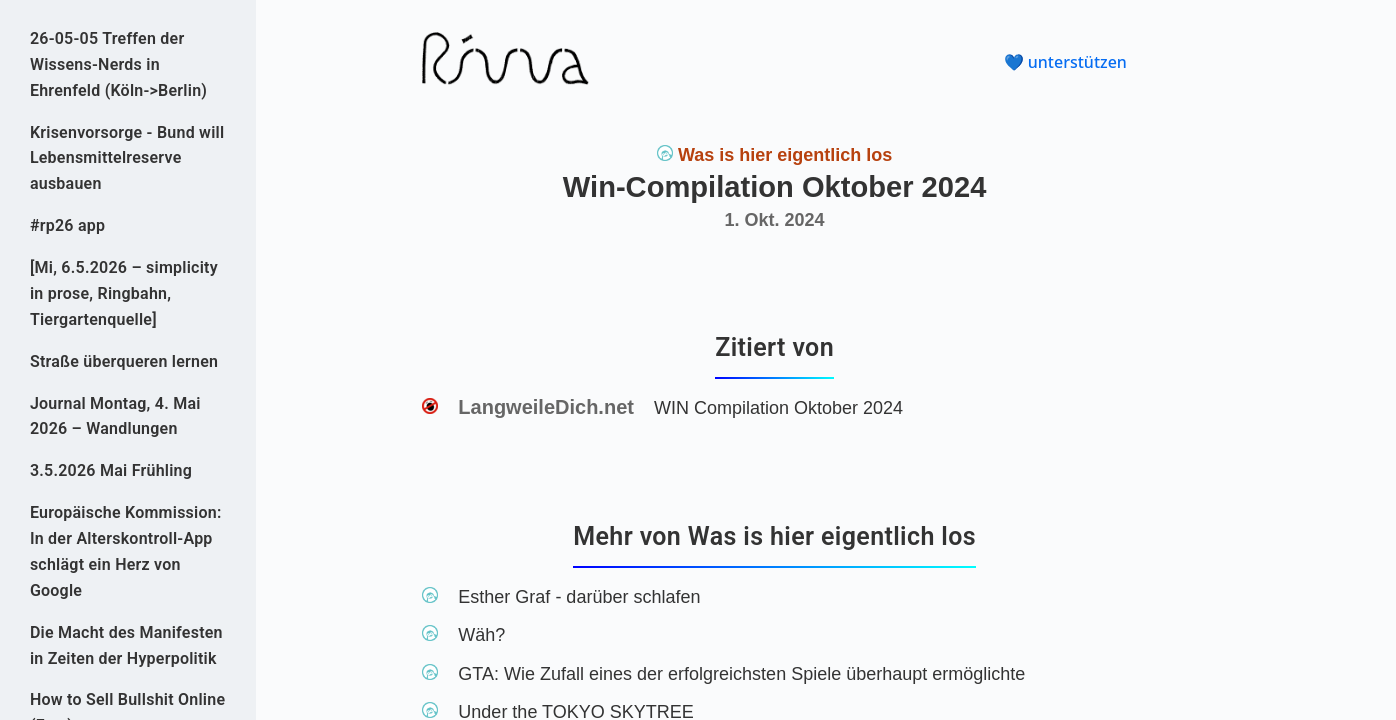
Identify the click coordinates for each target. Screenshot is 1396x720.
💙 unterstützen (1065, 62)
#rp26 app (67, 225)
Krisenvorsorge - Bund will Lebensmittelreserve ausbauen (127, 158)
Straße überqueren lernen (124, 361)
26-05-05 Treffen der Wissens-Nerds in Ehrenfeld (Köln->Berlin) (118, 64)
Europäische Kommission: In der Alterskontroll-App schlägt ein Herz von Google (126, 551)
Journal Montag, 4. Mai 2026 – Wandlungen (115, 416)
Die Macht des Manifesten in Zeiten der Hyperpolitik (126, 645)
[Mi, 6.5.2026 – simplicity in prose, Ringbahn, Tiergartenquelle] (124, 293)
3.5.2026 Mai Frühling (111, 470)
